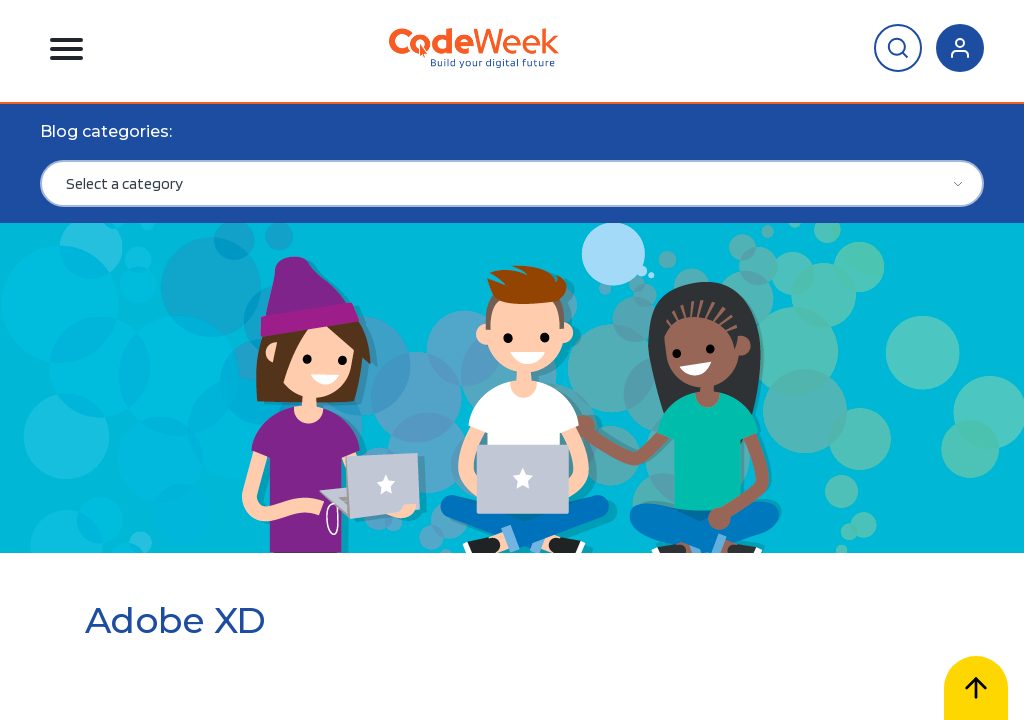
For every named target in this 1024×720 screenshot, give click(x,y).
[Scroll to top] (976, 688)
